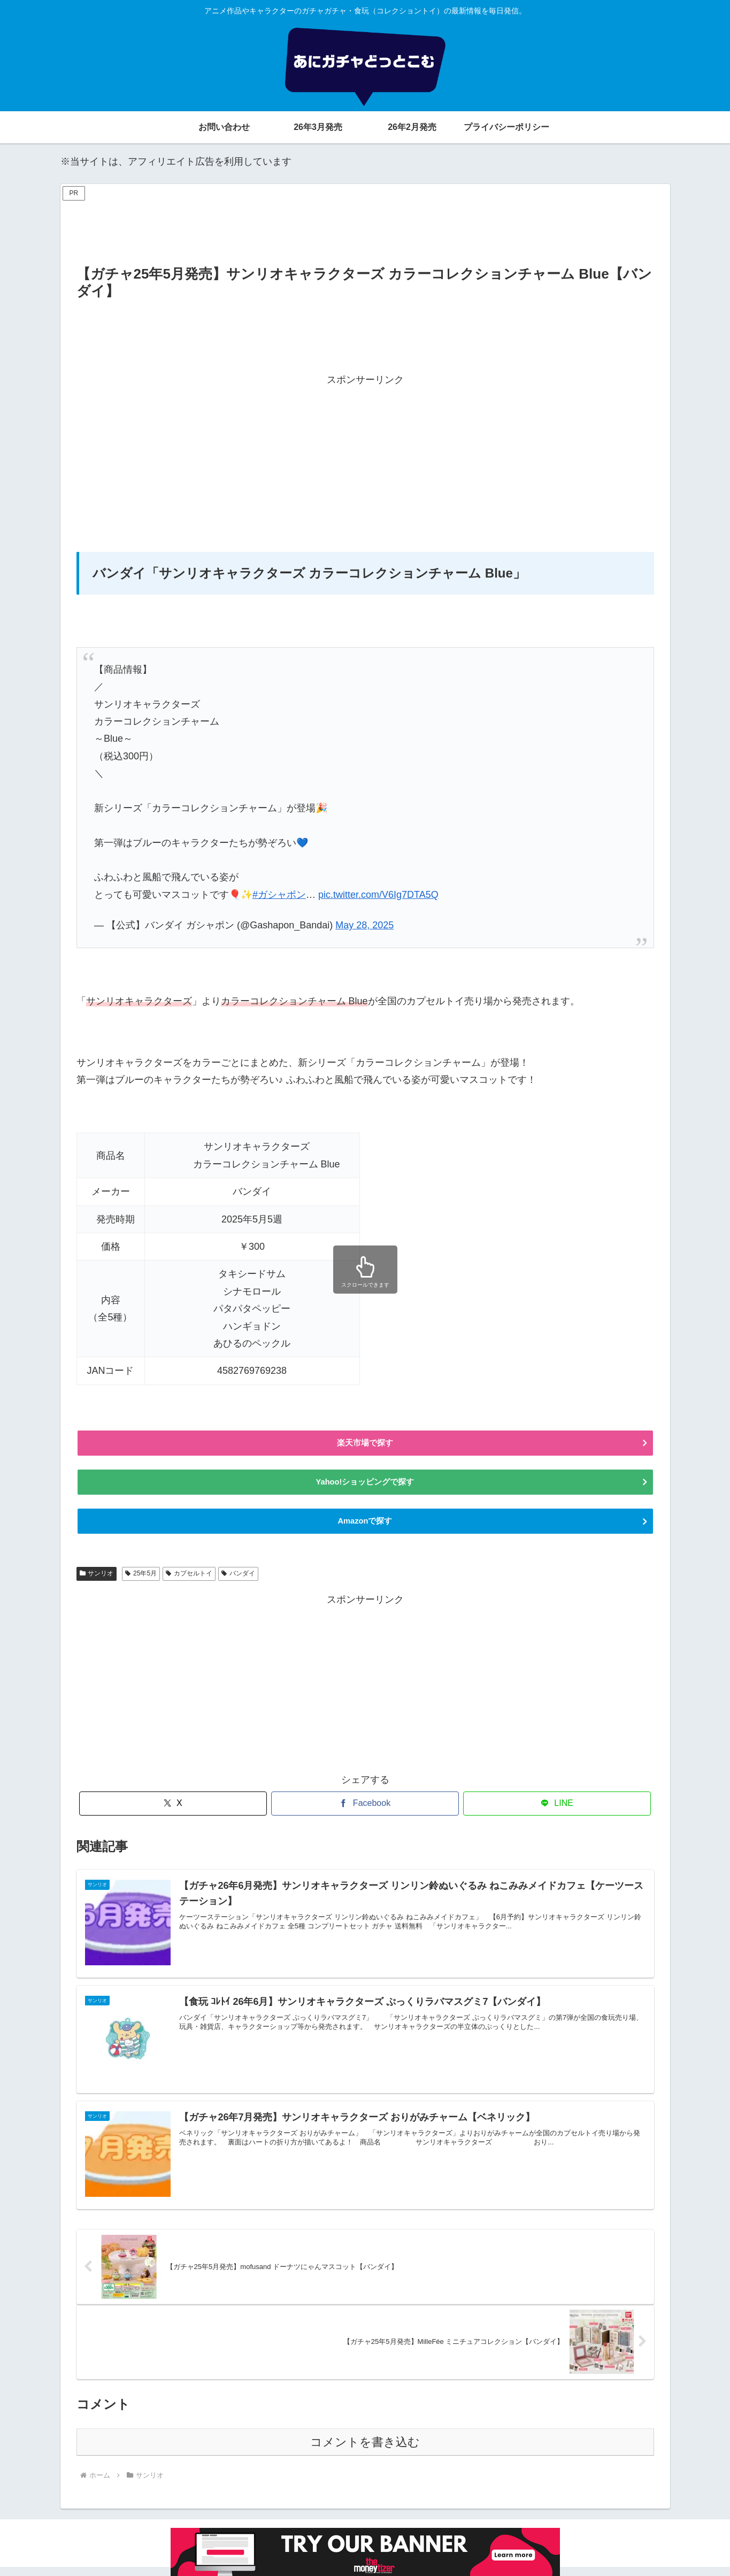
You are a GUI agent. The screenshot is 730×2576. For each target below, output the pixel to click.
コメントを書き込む (365, 2451)
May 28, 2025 (364, 925)
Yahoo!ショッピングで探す (364, 1486)
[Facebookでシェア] (365, 1812)
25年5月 (141, 1581)
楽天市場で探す (365, 1444)
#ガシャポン (279, 894)
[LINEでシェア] (557, 1812)
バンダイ (238, 1581)
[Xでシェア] (173, 1812)
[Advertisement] (365, 228)
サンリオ (97, 1581)
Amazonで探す (365, 1527)
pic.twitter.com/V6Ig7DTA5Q (378, 894)
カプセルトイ (189, 1581)
